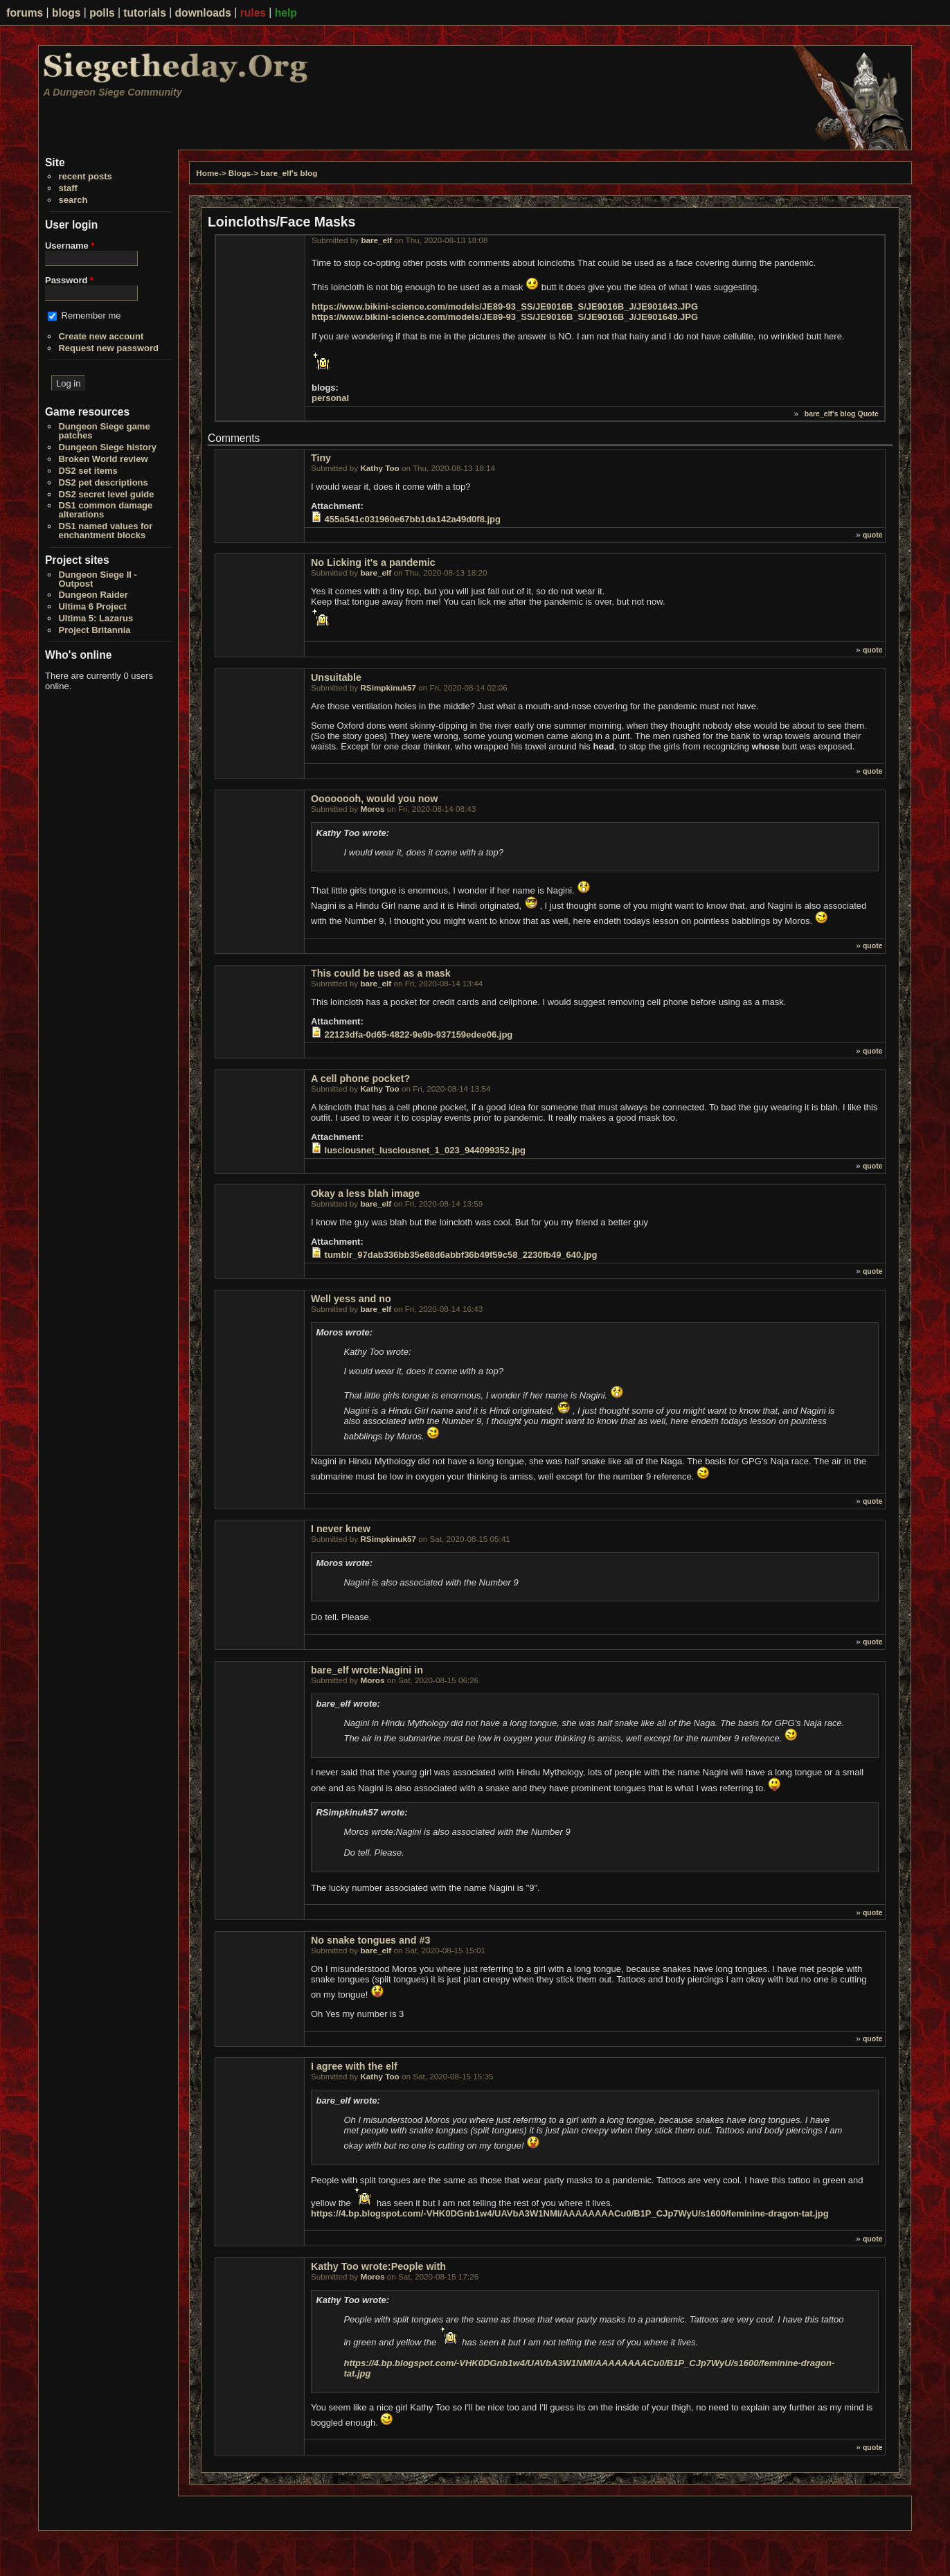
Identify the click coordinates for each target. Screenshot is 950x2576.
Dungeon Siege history (107, 447)
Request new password (108, 348)
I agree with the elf (354, 2066)
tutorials (144, 13)
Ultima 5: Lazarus (95, 618)
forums (24, 13)
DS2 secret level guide (106, 494)
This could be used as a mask (381, 973)
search (72, 200)
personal (330, 398)
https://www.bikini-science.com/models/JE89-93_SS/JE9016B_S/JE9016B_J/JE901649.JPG (505, 317)
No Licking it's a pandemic (373, 562)
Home (207, 172)
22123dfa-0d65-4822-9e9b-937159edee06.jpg (419, 1034)
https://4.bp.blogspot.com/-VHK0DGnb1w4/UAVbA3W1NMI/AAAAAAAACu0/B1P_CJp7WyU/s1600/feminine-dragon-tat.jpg (570, 2213)
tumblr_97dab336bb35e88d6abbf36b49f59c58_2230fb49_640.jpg (461, 1255)
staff (67, 188)
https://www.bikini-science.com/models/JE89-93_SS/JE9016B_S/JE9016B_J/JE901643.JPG (505, 306)
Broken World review (102, 459)
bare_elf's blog (288, 172)
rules (253, 13)
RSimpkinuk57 (388, 687)
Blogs (239, 172)
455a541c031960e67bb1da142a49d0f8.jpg (413, 519)
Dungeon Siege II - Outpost (97, 579)
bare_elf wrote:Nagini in (367, 1670)
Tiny (321, 457)
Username (70, 245)
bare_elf (376, 240)
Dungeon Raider (92, 594)
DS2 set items (87, 470)
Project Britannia (94, 630)
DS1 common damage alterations (105, 509)
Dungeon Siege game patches (104, 431)
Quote (867, 413)
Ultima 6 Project (92, 606)
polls (101, 13)
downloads (203, 13)
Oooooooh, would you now (374, 798)
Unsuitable (336, 677)
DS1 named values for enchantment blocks (105, 530)
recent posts (84, 176)
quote (873, 535)
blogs (66, 13)
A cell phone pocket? (360, 1078)
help (286, 13)
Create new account (100, 336)
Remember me (91, 315)
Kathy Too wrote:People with (378, 2266)
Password (69, 280)
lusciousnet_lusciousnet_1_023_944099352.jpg (425, 1150)
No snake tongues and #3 (370, 1940)
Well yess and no (351, 1298)
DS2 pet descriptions (102, 482)
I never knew (340, 1528)
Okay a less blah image (365, 1193)
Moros (372, 808)
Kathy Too (379, 467)
